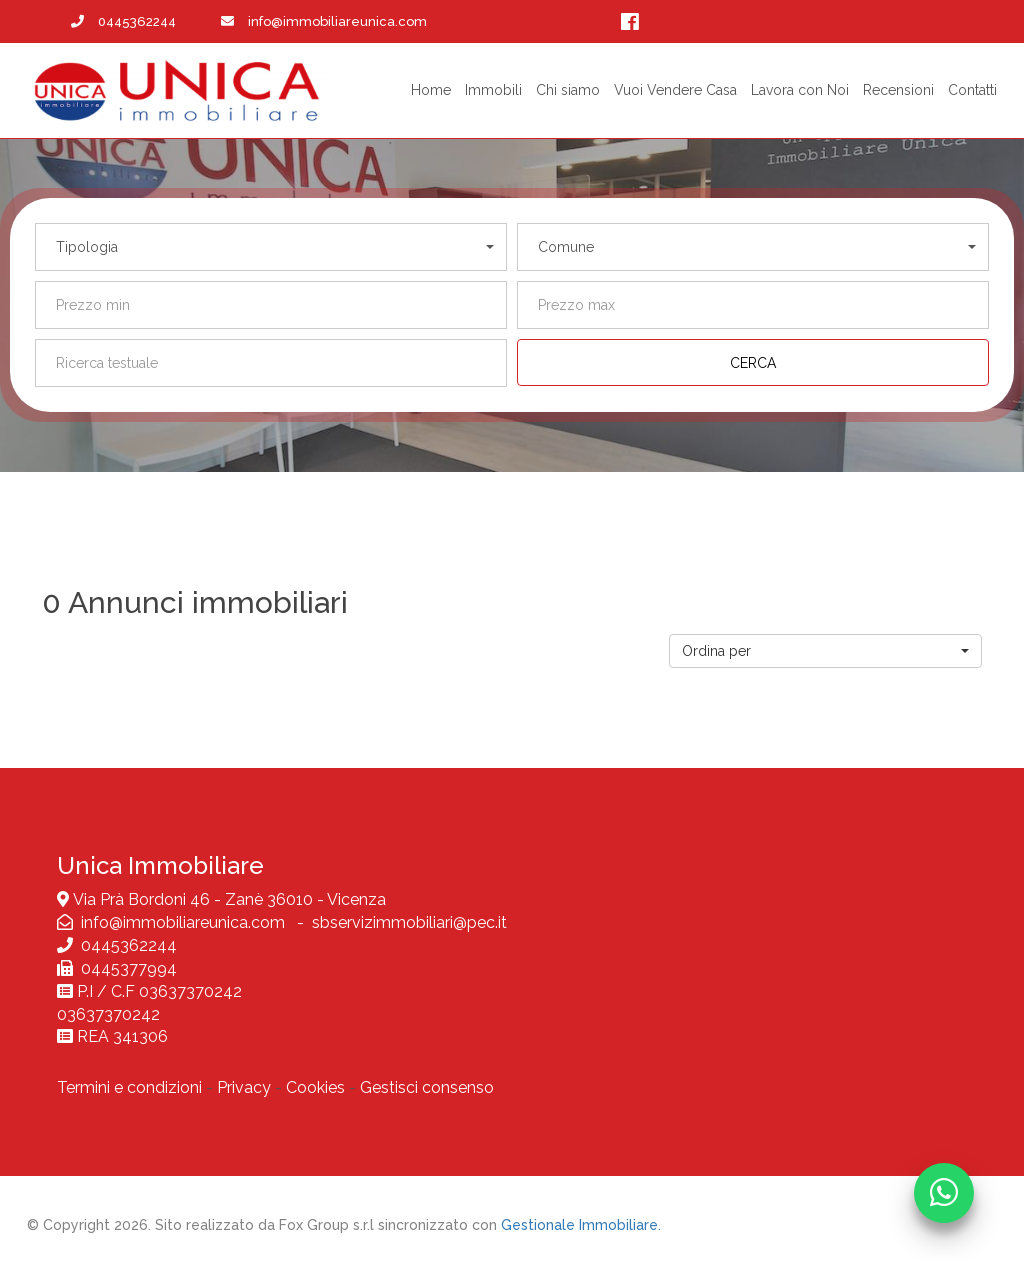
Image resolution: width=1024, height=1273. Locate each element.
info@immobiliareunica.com (185, 922)
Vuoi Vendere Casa (675, 90)
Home (431, 90)
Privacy (244, 1087)
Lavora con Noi (800, 90)
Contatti (972, 90)
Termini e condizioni (129, 1087)
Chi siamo (568, 90)
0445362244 (129, 945)
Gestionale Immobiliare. (581, 1225)
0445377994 (125, 968)
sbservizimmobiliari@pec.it (409, 922)
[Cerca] (753, 362)
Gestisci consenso (427, 1087)
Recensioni (898, 90)
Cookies (315, 1087)
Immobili (493, 90)
